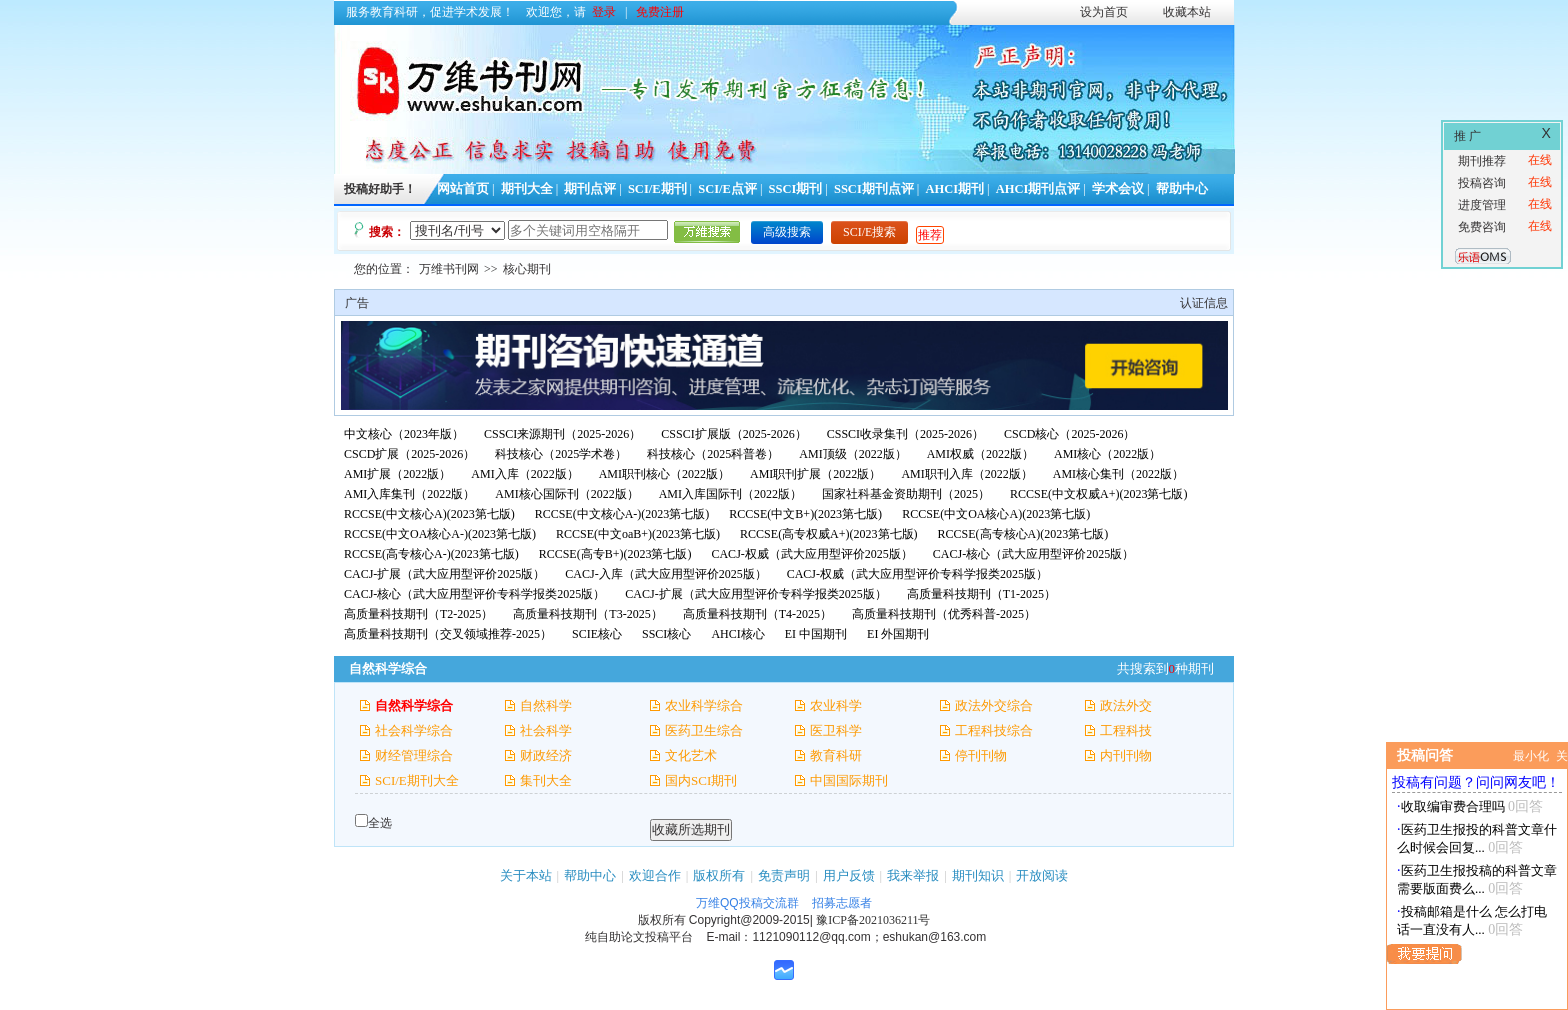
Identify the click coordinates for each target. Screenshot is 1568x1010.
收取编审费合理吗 (1453, 806)
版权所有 (719, 875)
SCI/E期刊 (657, 189)
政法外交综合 (994, 705)
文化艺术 (691, 755)
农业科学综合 (704, 705)
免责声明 (784, 875)
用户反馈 (849, 875)
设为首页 (1104, 12)
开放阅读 (1042, 875)
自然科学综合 (414, 705)
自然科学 (546, 705)
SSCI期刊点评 (874, 189)
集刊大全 (546, 780)
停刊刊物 (981, 755)
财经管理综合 (414, 755)
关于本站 (526, 875)
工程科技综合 (994, 730)
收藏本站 (1187, 12)
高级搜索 (787, 232)
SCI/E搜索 (869, 232)
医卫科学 (836, 730)
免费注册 (660, 12)
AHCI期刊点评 (1038, 189)
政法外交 (1126, 705)
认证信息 (1204, 303)
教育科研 (836, 755)
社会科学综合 (414, 730)
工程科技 (1126, 730)
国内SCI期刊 (701, 780)
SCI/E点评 (727, 189)
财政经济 (546, 755)
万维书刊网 (449, 269)
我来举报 (913, 875)
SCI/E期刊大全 (417, 780)
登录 (604, 12)
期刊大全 (527, 189)
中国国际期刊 (849, 780)
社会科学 (546, 730)
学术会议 (1118, 189)
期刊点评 (590, 189)
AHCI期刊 (954, 189)
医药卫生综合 (704, 730)
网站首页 (463, 189)
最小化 (1531, 756)
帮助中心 (1182, 189)
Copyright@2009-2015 (749, 920)
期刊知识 (978, 875)
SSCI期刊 (796, 189)
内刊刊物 (1126, 755)
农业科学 (836, 705)
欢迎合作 (655, 875)
